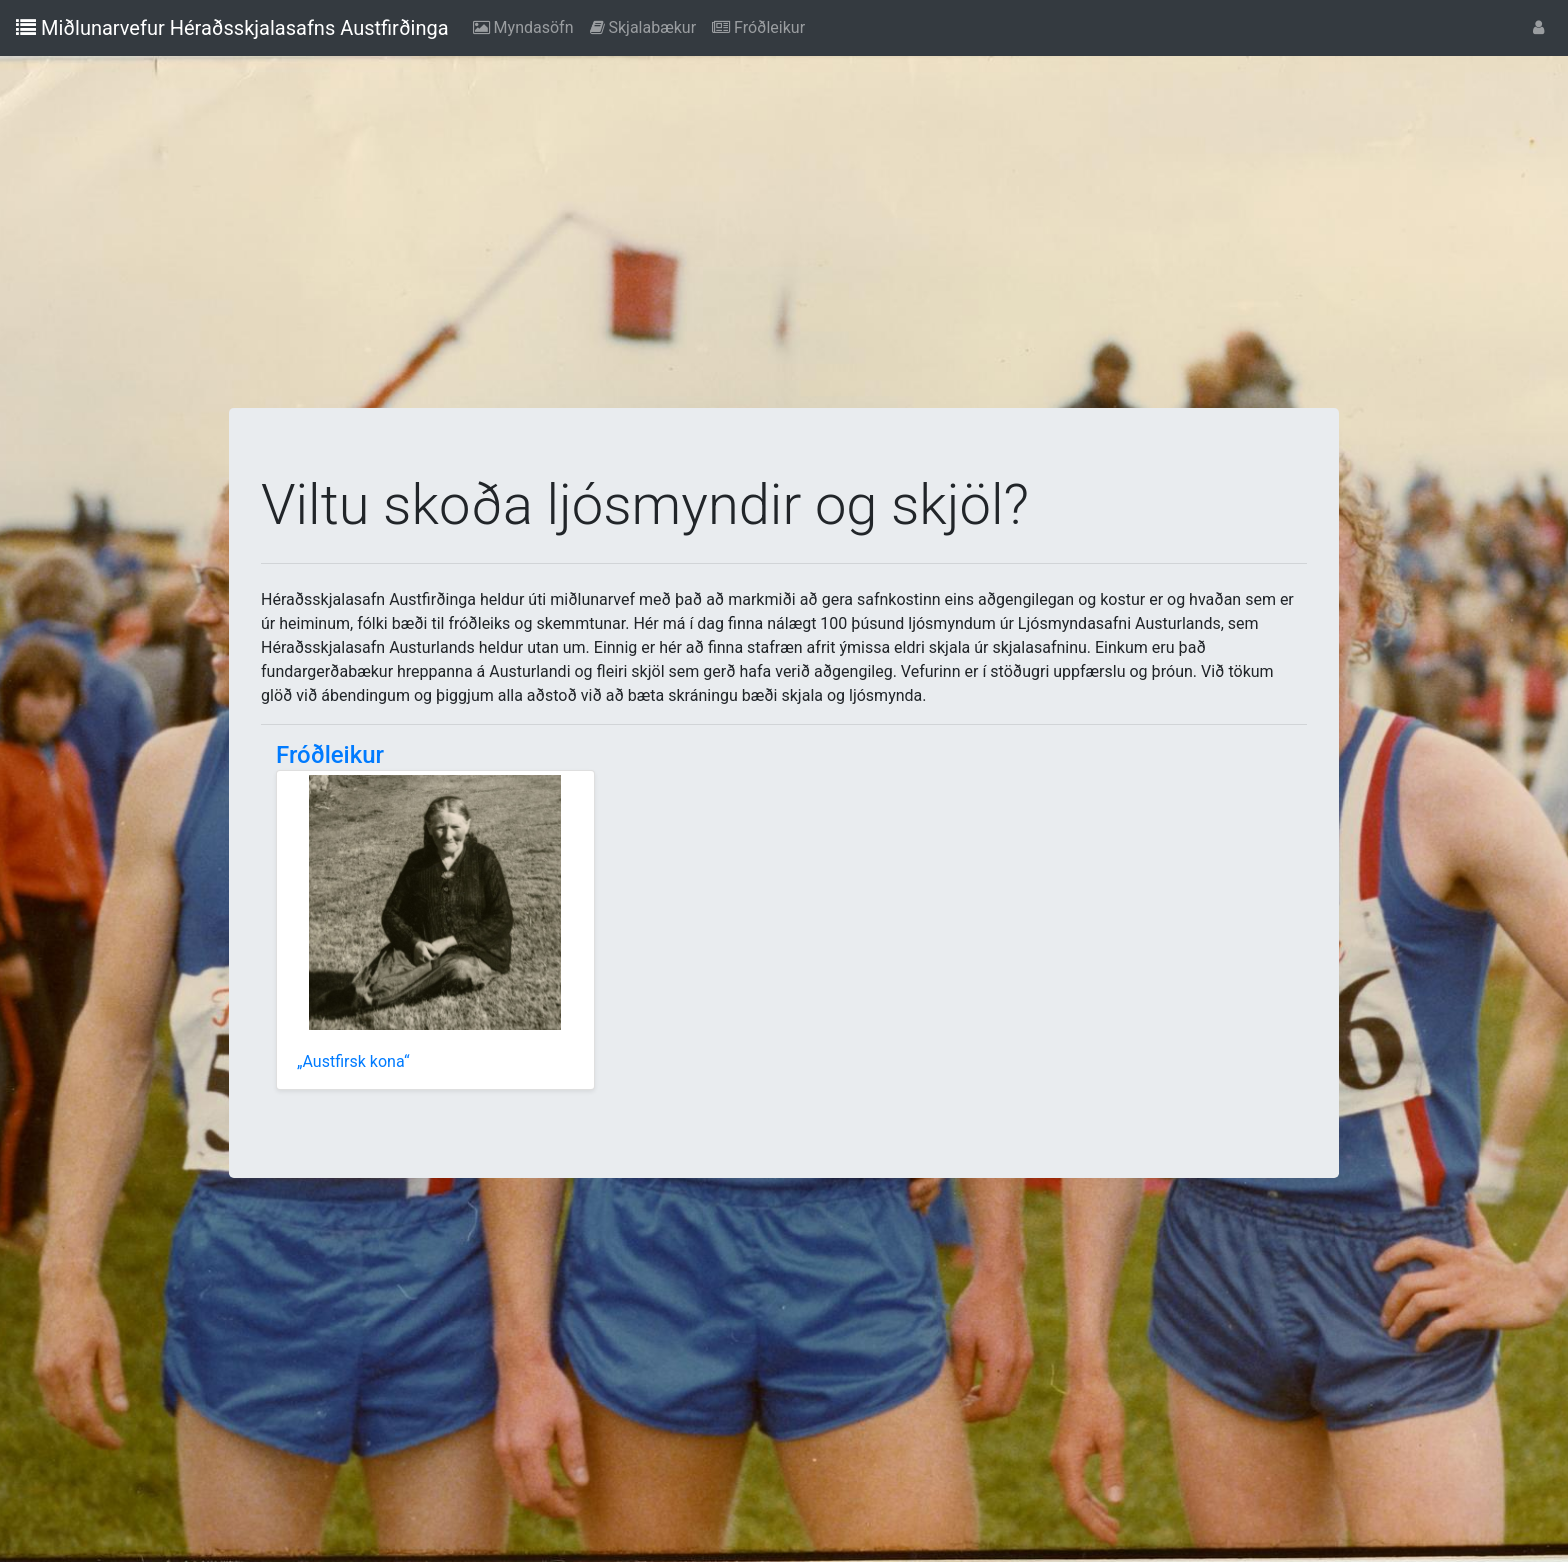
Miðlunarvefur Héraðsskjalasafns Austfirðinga (232, 28)
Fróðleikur (762, 26)
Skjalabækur (647, 26)
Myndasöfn (527, 26)
